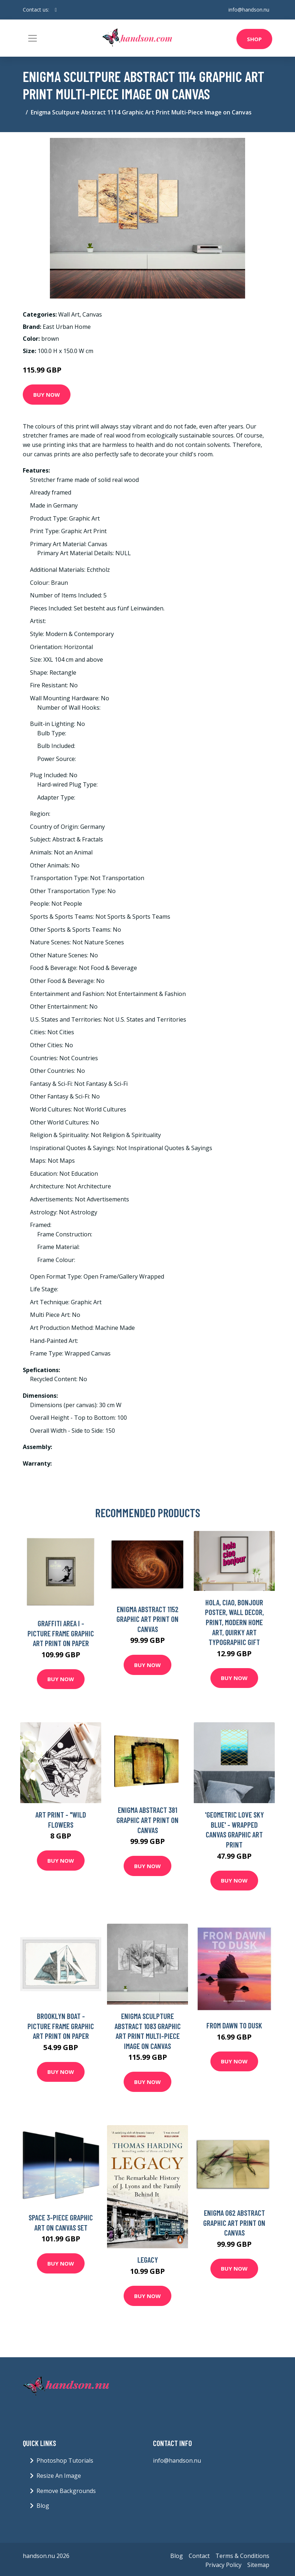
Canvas (92, 314)
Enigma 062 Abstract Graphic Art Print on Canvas (234, 2222)
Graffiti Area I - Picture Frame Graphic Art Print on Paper (60, 1633)
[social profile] (56, 10)
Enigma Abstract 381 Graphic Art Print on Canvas (147, 1819)
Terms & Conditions (242, 2556)
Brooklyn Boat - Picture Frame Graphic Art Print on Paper (60, 2025)
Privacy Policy (223, 2565)
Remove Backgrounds (66, 2491)
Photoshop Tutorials (65, 2460)
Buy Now (46, 394)
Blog (43, 2506)
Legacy (147, 2259)
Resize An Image (59, 2476)
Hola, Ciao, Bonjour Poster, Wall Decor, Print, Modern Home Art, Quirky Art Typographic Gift (234, 1622)
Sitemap (258, 2565)
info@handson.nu (248, 9)
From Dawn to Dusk (234, 2025)
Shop (254, 39)
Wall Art (69, 314)
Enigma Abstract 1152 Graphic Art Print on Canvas (147, 1619)
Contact (199, 2556)
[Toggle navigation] (32, 38)
